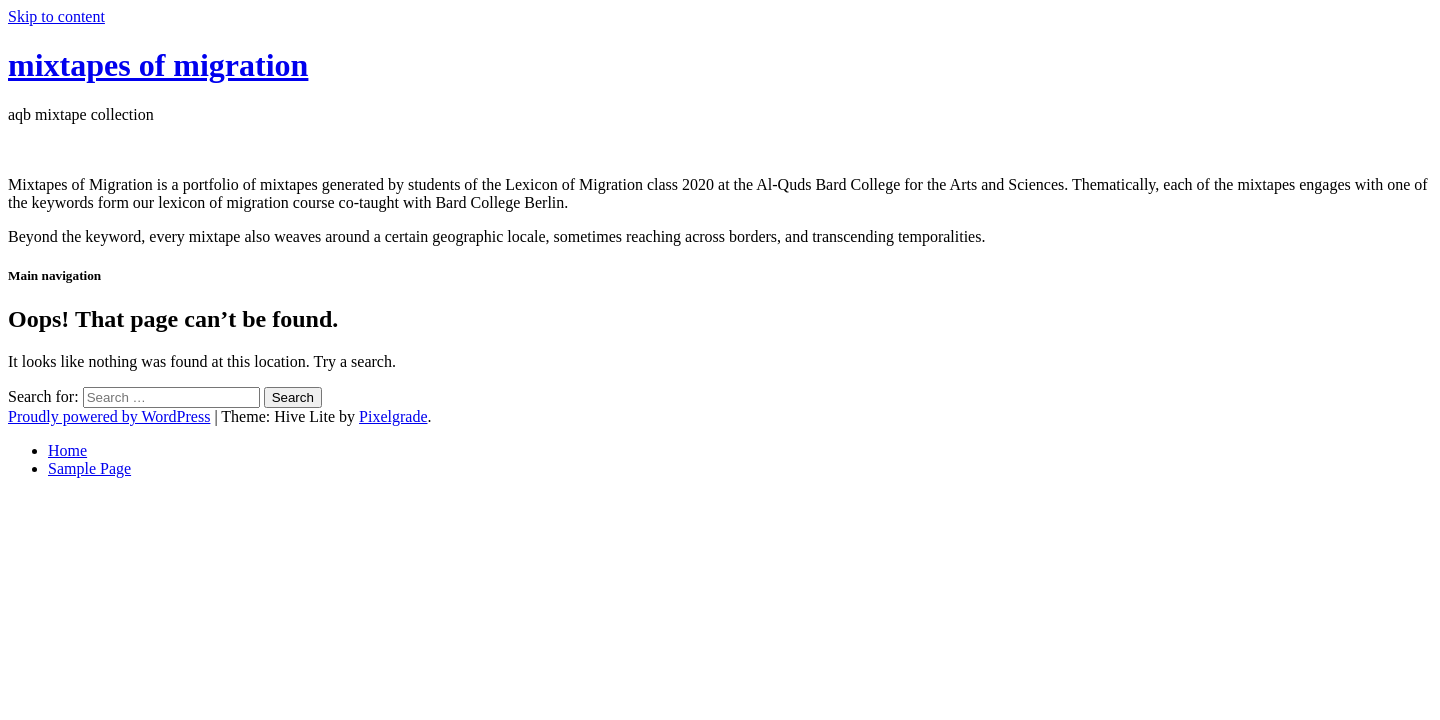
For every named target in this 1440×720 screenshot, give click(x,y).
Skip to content (56, 16)
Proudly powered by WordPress (109, 416)
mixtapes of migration (158, 65)
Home (67, 450)
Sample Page (89, 468)
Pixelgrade (393, 416)
